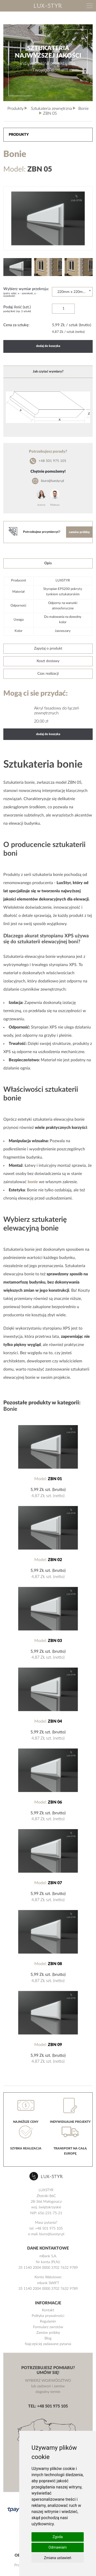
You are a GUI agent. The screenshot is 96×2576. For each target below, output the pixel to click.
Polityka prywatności (48, 2316)
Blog (48, 2338)
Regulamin (48, 2321)
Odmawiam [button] (57, 2547)
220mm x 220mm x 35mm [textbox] (74, 292)
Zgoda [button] (57, 2537)
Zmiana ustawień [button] (57, 2558)
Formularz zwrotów (48, 2327)
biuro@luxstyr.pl (52, 481)
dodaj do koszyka (48, 345)
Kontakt (48, 2310)
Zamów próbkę (48, 2333)
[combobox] (72, 291)
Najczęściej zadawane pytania (48, 2344)
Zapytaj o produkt (48, 648)
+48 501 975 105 (52, 461)
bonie (33, 1182)
